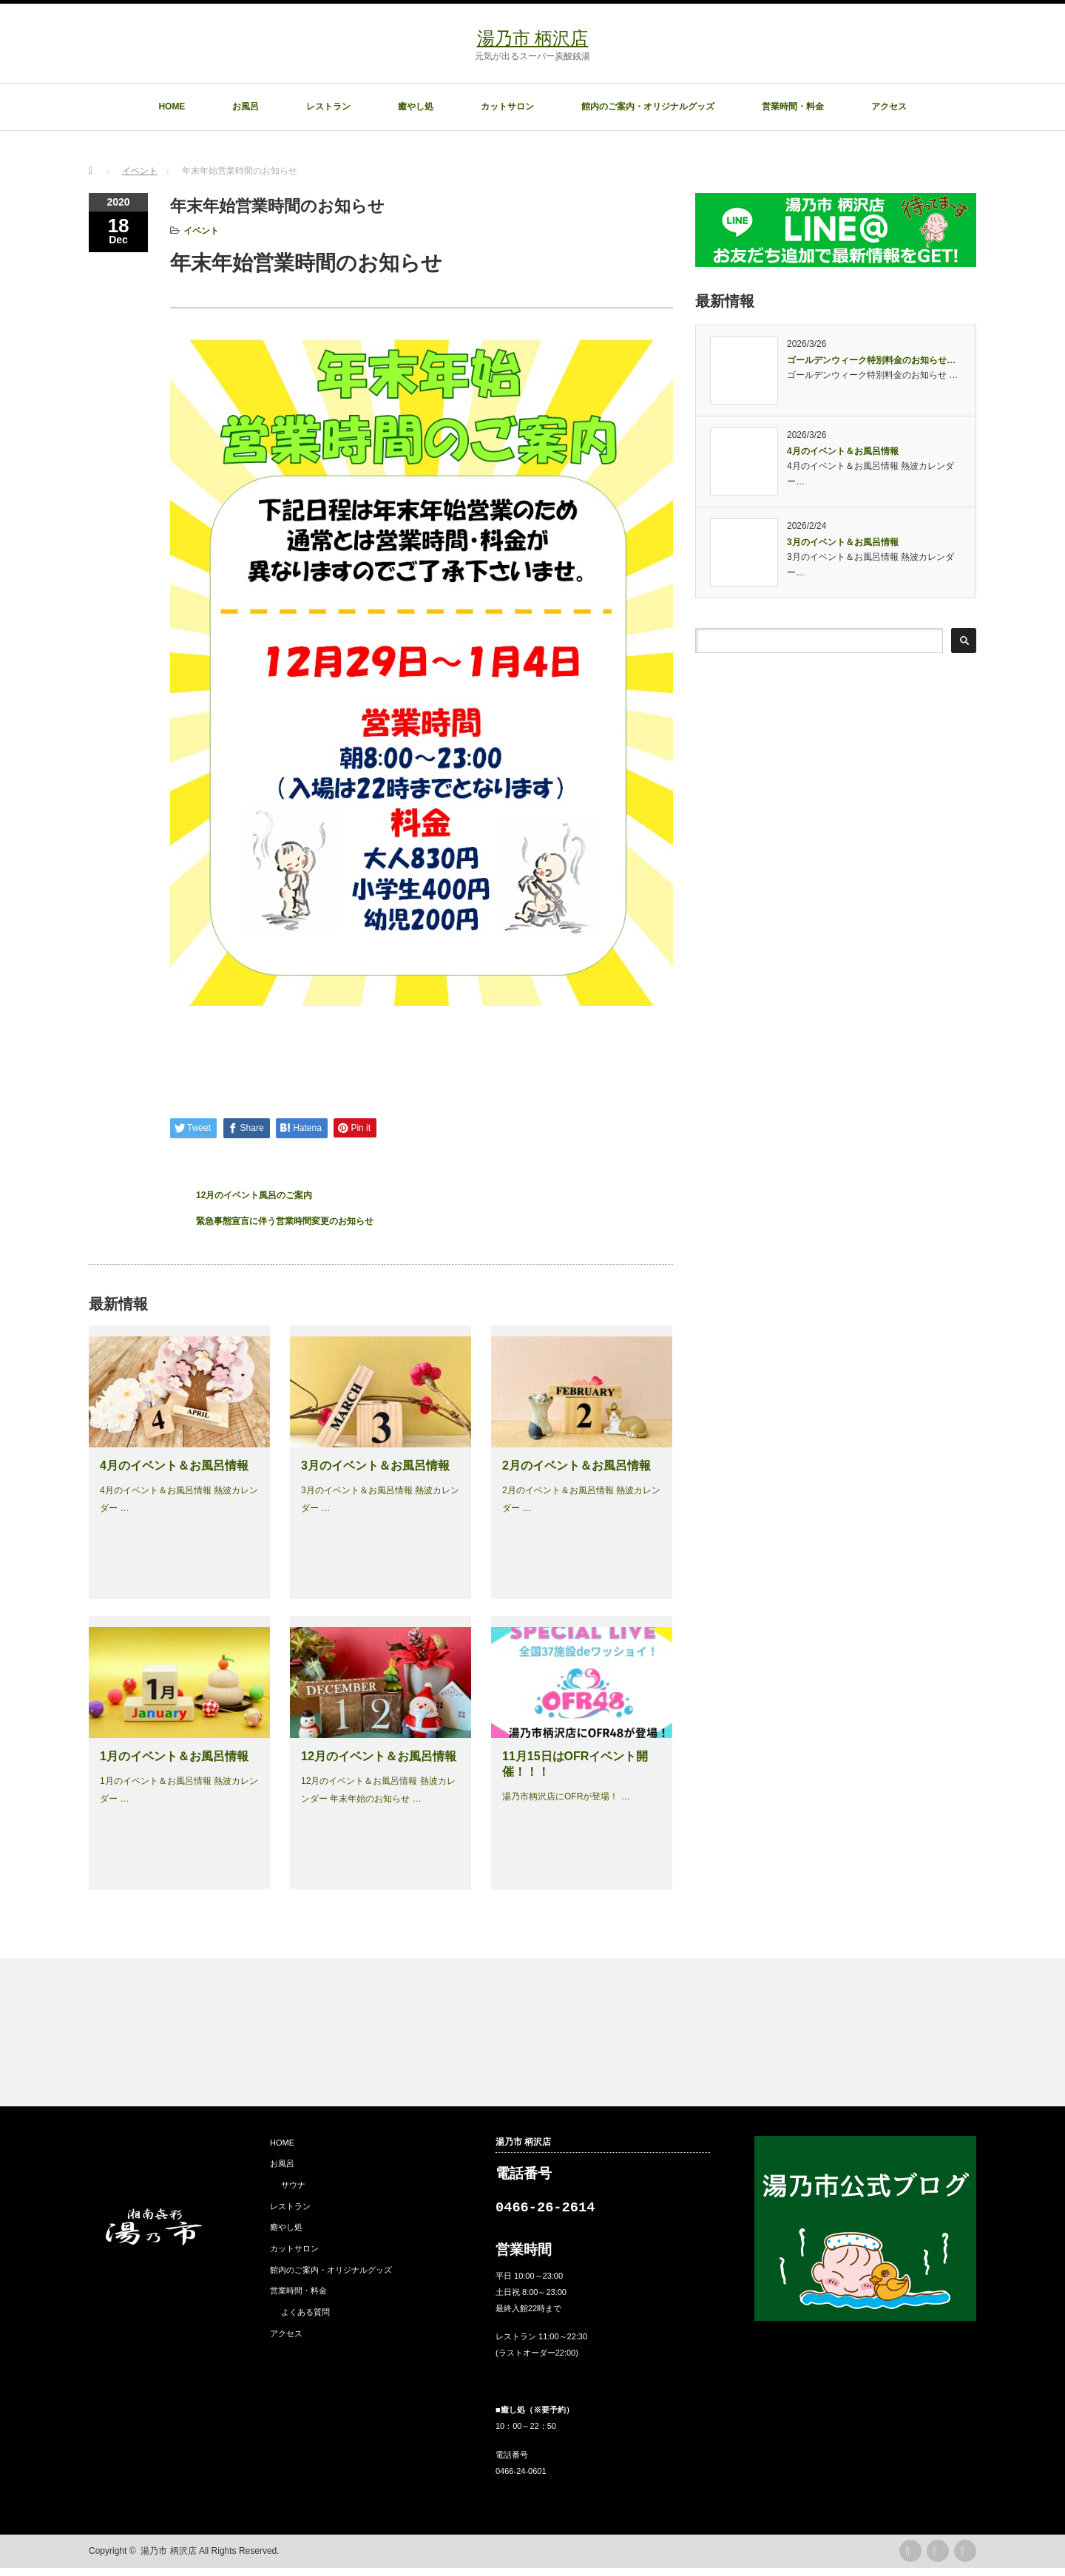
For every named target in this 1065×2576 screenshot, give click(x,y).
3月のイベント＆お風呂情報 (375, 1465)
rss (910, 2559)
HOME (171, 106)
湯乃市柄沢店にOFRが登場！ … (566, 1796)
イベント (201, 231)
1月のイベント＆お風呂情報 (174, 1756)
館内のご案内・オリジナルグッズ (647, 106)
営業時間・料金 (793, 106)
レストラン (328, 106)
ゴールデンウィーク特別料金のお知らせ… (871, 360)
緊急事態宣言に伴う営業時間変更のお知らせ (284, 1221)
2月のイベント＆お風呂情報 (576, 1465)
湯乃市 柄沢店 (533, 38)
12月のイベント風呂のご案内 (254, 1195)
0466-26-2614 (545, 2212)
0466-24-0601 (521, 2479)
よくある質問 (305, 2312)
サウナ (293, 2184)
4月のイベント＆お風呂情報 (174, 1465)
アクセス (889, 106)
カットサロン (507, 106)
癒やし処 (415, 106)
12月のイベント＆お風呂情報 (378, 1756)
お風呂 (245, 106)
